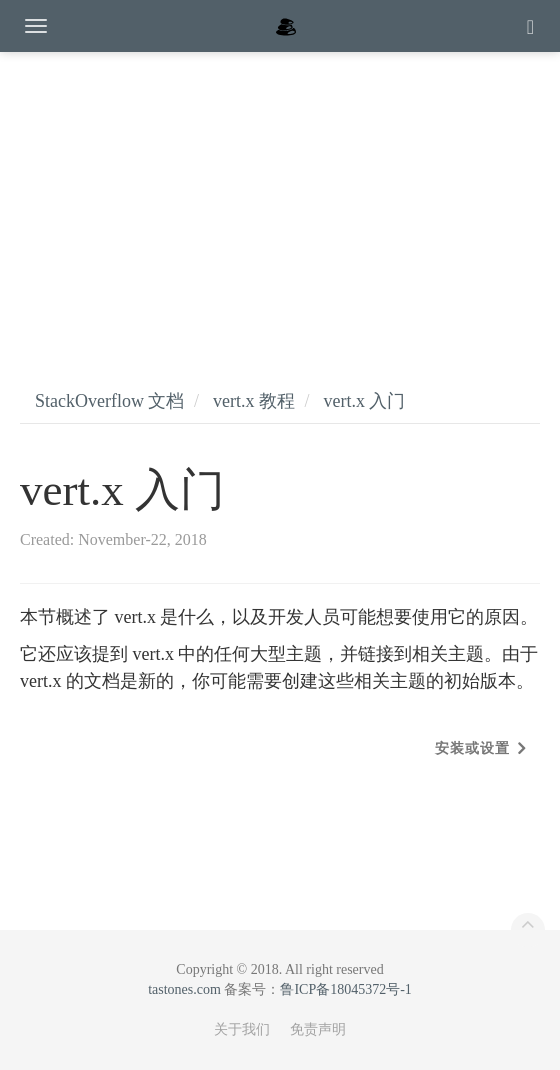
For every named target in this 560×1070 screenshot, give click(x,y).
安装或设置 (472, 748)
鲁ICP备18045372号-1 (345, 989)
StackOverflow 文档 (109, 401)
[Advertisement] (280, 200)
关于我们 (242, 1029)
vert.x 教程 (254, 401)
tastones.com (184, 989)
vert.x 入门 (364, 401)
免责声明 (318, 1029)
